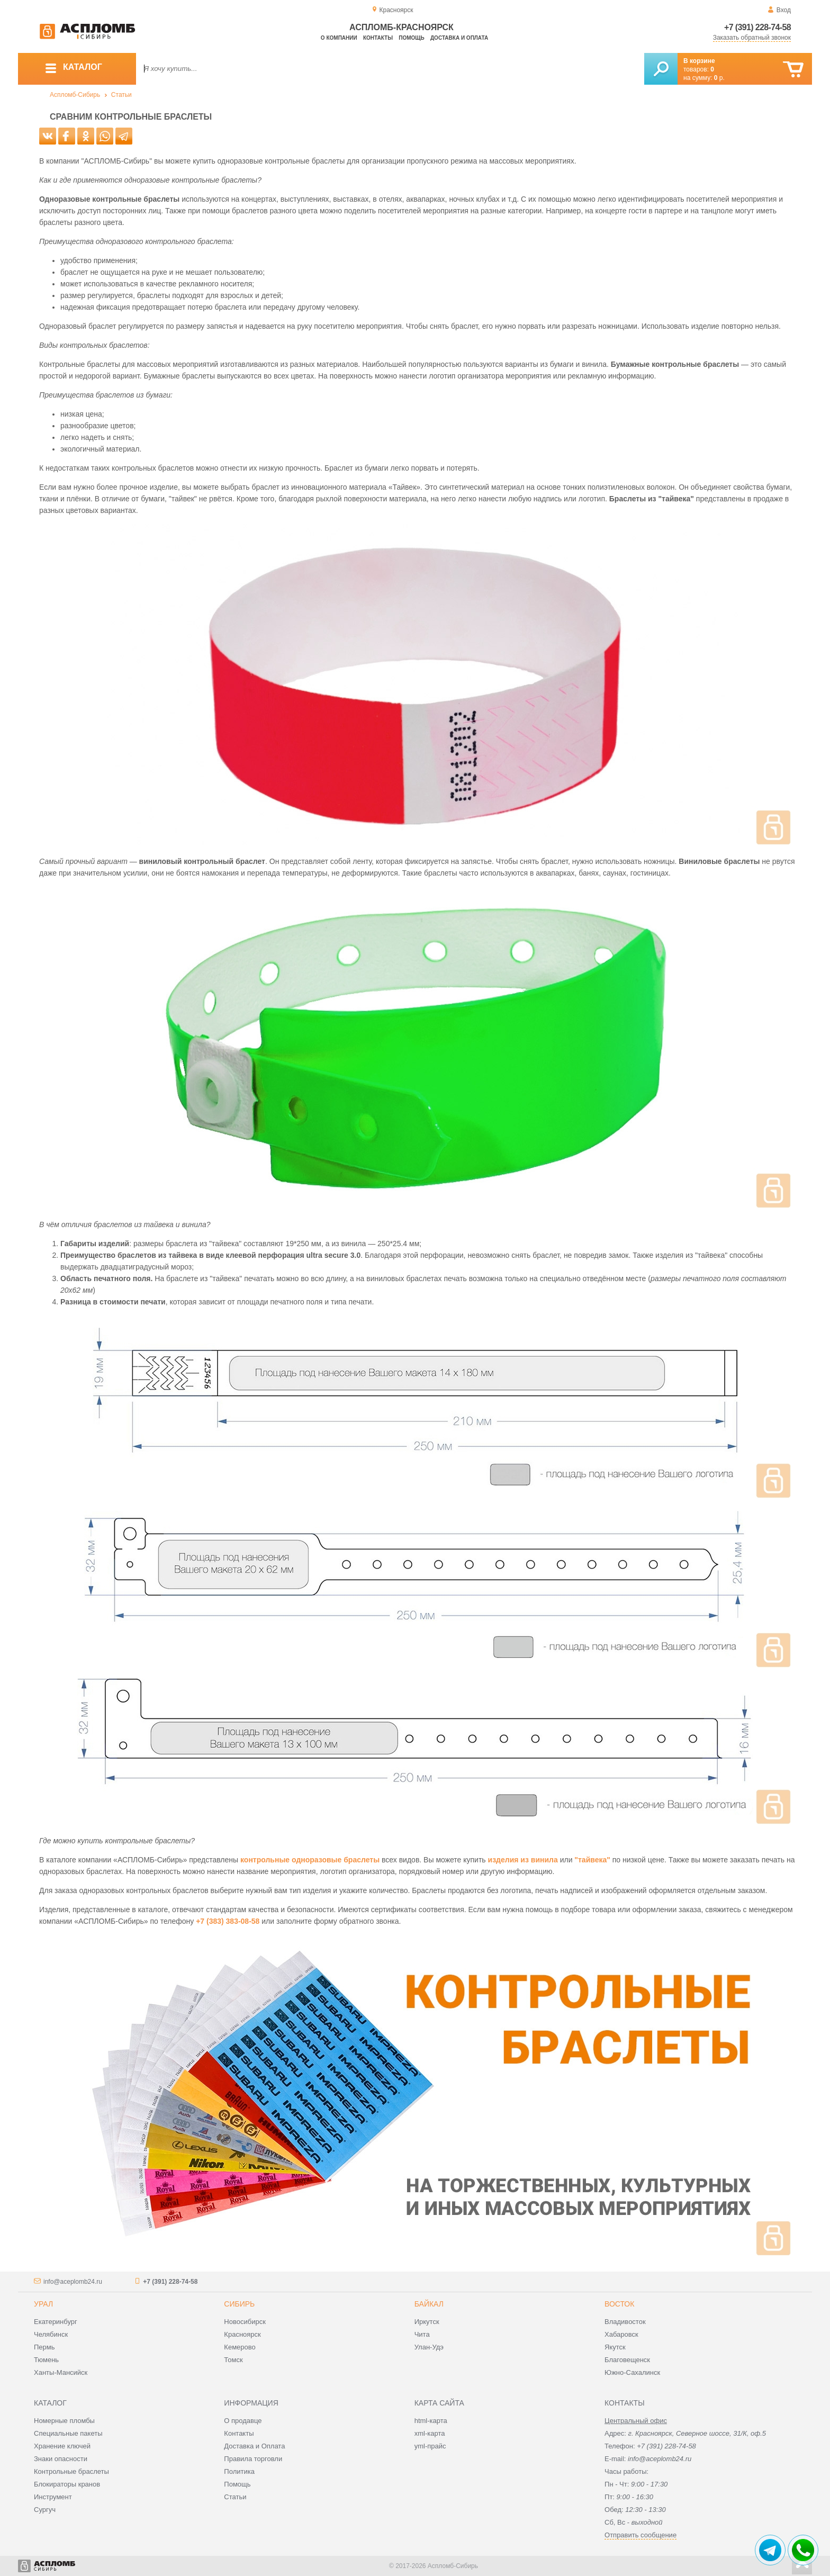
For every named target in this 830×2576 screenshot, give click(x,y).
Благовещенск (627, 2360)
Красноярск (242, 2334)
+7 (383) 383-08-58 (227, 1921)
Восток (619, 2304)
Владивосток (625, 2322)
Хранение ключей (62, 2446)
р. (719, 78)
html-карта (430, 2421)
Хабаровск (621, 2334)
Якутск (615, 2347)
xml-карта (429, 2433)
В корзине (699, 61)
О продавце (242, 2421)
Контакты (378, 38)
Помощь (411, 38)
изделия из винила (523, 1860)
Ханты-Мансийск (60, 2372)
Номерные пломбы (64, 2421)
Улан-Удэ (429, 2347)
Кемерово (239, 2347)
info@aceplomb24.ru (72, 2281)
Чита (422, 2334)
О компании (339, 38)
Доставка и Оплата (254, 2446)
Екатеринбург (55, 2322)
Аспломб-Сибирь (75, 94)
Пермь (44, 2347)
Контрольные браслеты (71, 2471)
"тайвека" (592, 1860)
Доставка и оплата (459, 38)
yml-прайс (430, 2446)
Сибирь (239, 2304)
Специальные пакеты (68, 2433)
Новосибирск (245, 2322)
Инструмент (53, 2497)
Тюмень (46, 2360)
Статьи (121, 94)
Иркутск (426, 2322)
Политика (239, 2471)
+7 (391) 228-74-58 (757, 27)
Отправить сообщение (640, 2535)
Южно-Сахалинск (632, 2372)
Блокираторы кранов (67, 2484)
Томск (233, 2360)
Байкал (429, 2304)
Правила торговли (253, 2459)
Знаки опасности (60, 2459)
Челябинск (51, 2334)
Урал (43, 2304)
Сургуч (45, 2510)
